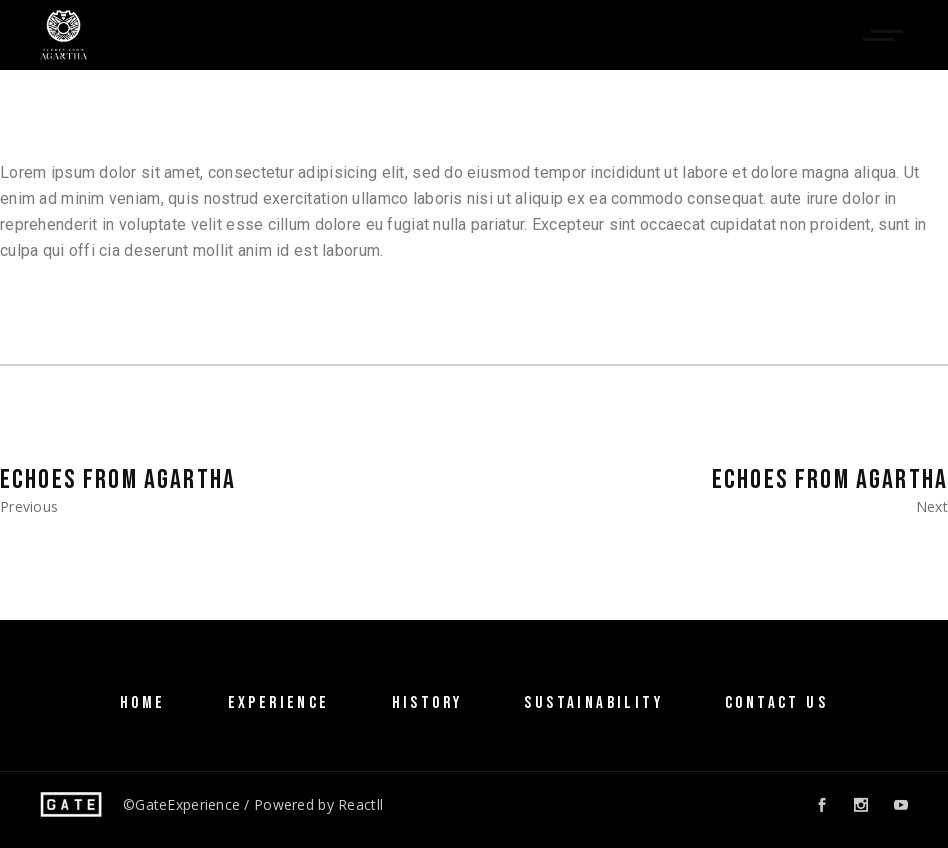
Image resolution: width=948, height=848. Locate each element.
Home (143, 703)
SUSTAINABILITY (593, 703)
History (427, 703)
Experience (279, 703)
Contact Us (776, 703)
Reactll (360, 804)
